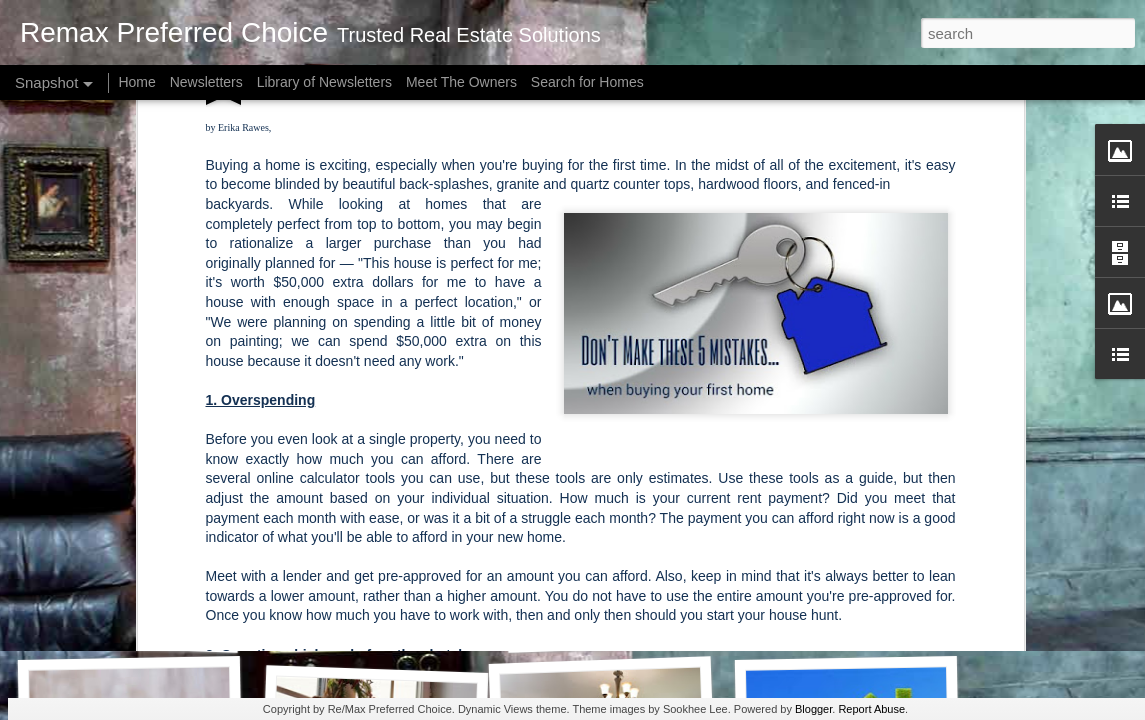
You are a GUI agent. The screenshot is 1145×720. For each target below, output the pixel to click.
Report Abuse (871, 709)
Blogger (813, 709)
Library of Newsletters (324, 82)
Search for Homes (587, 82)
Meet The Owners (461, 82)
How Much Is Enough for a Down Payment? (197, 629)
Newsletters (206, 82)
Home (136, 82)
